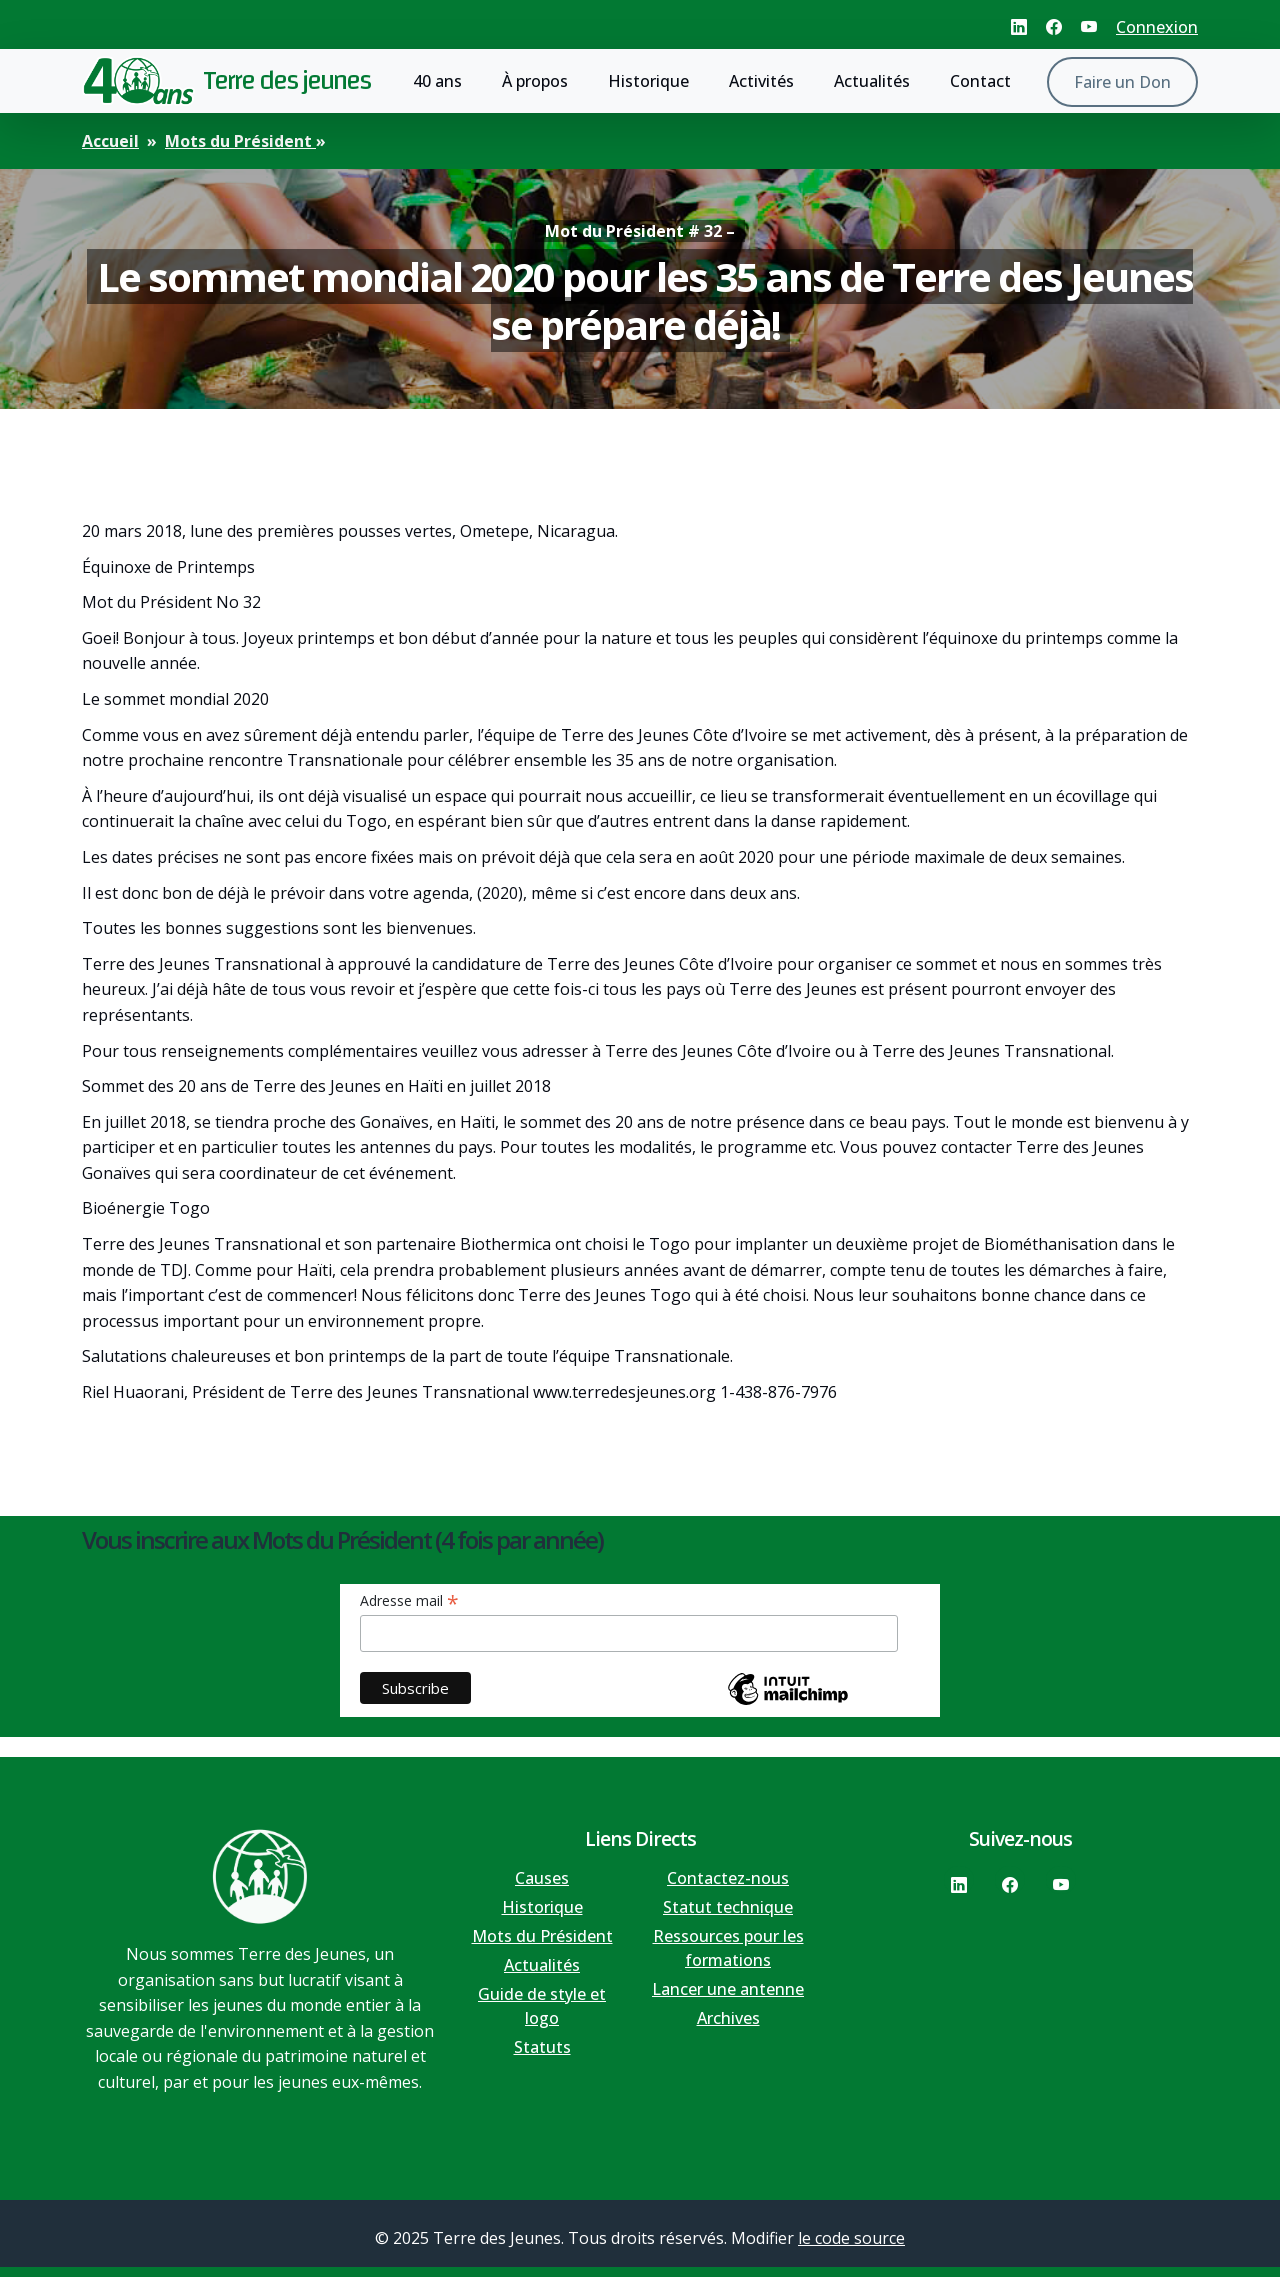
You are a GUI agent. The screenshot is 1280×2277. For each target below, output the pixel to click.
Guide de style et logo (542, 2006)
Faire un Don (1122, 82)
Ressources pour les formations (728, 1948)
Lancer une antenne (728, 1989)
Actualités (872, 81)
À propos (535, 81)
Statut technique (728, 1907)
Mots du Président (240, 141)
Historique (648, 81)
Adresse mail (409, 1600)
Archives (728, 2018)
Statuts (542, 2047)
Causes (542, 1878)
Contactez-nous (728, 1878)
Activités (761, 81)
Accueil (110, 141)
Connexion (1157, 27)
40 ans (437, 81)
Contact (980, 81)
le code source (851, 2238)
